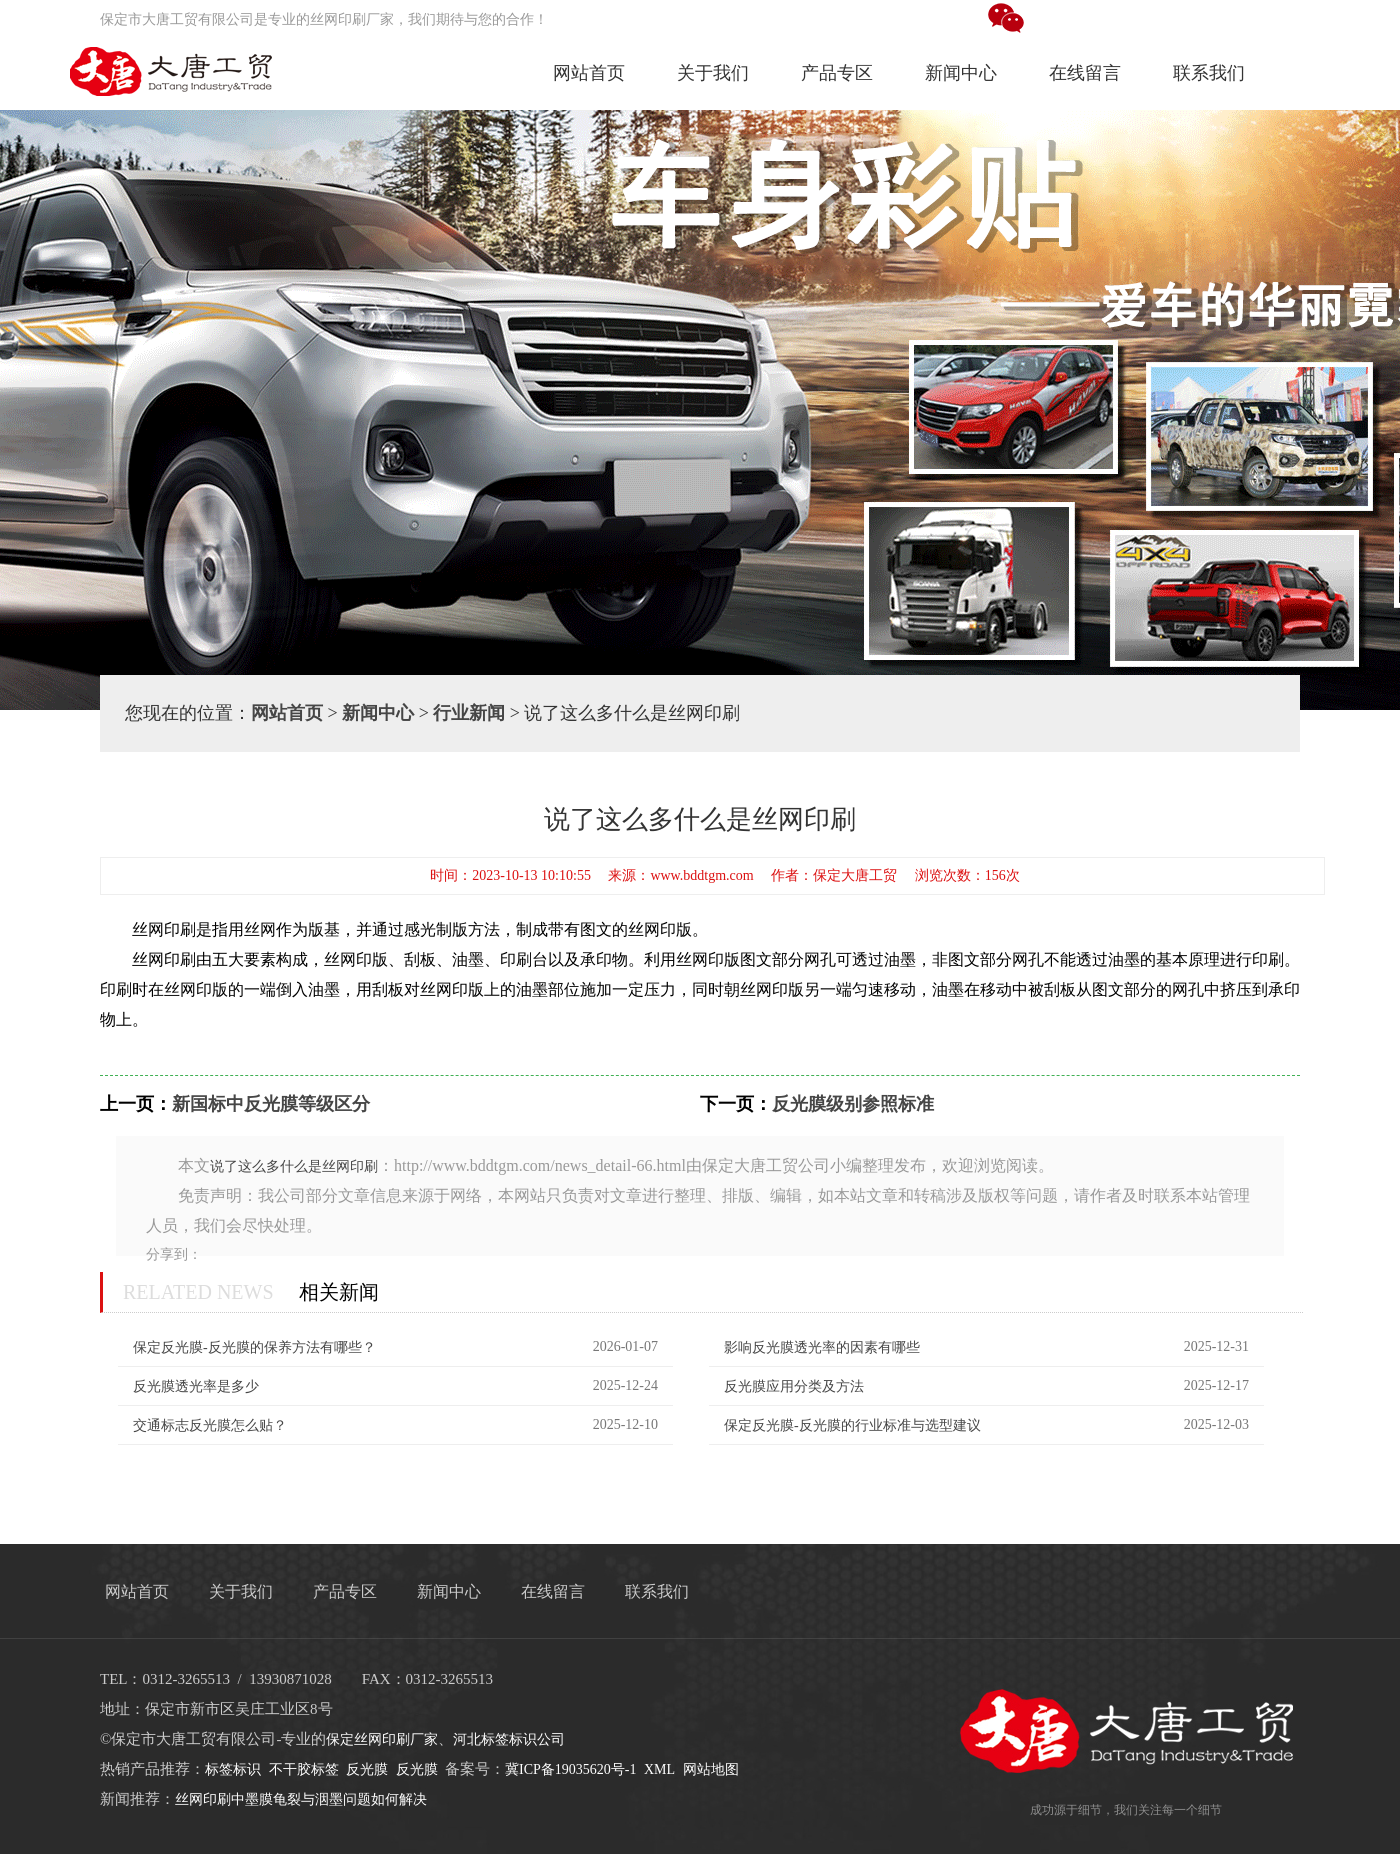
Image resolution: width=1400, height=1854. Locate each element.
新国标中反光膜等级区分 (271, 1104)
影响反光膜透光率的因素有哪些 (822, 1347)
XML (659, 1769)
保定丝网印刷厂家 (382, 1739)
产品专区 (837, 73)
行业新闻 (469, 713)
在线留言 (1085, 73)
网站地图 (711, 1769)
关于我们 (713, 73)
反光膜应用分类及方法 (794, 1386)
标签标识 (233, 1769)
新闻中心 (961, 73)
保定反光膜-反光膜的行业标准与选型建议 (852, 1425)
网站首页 (589, 73)
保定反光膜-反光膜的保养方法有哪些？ (254, 1347)
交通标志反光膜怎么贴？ (210, 1425)
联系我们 (1209, 73)
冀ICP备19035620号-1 (570, 1769)
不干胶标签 (304, 1769)
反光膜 (367, 1769)
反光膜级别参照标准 (853, 1104)
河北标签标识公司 (509, 1739)
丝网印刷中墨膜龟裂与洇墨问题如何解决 (301, 1799)
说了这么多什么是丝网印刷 (294, 1166)
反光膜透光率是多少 (196, 1386)
